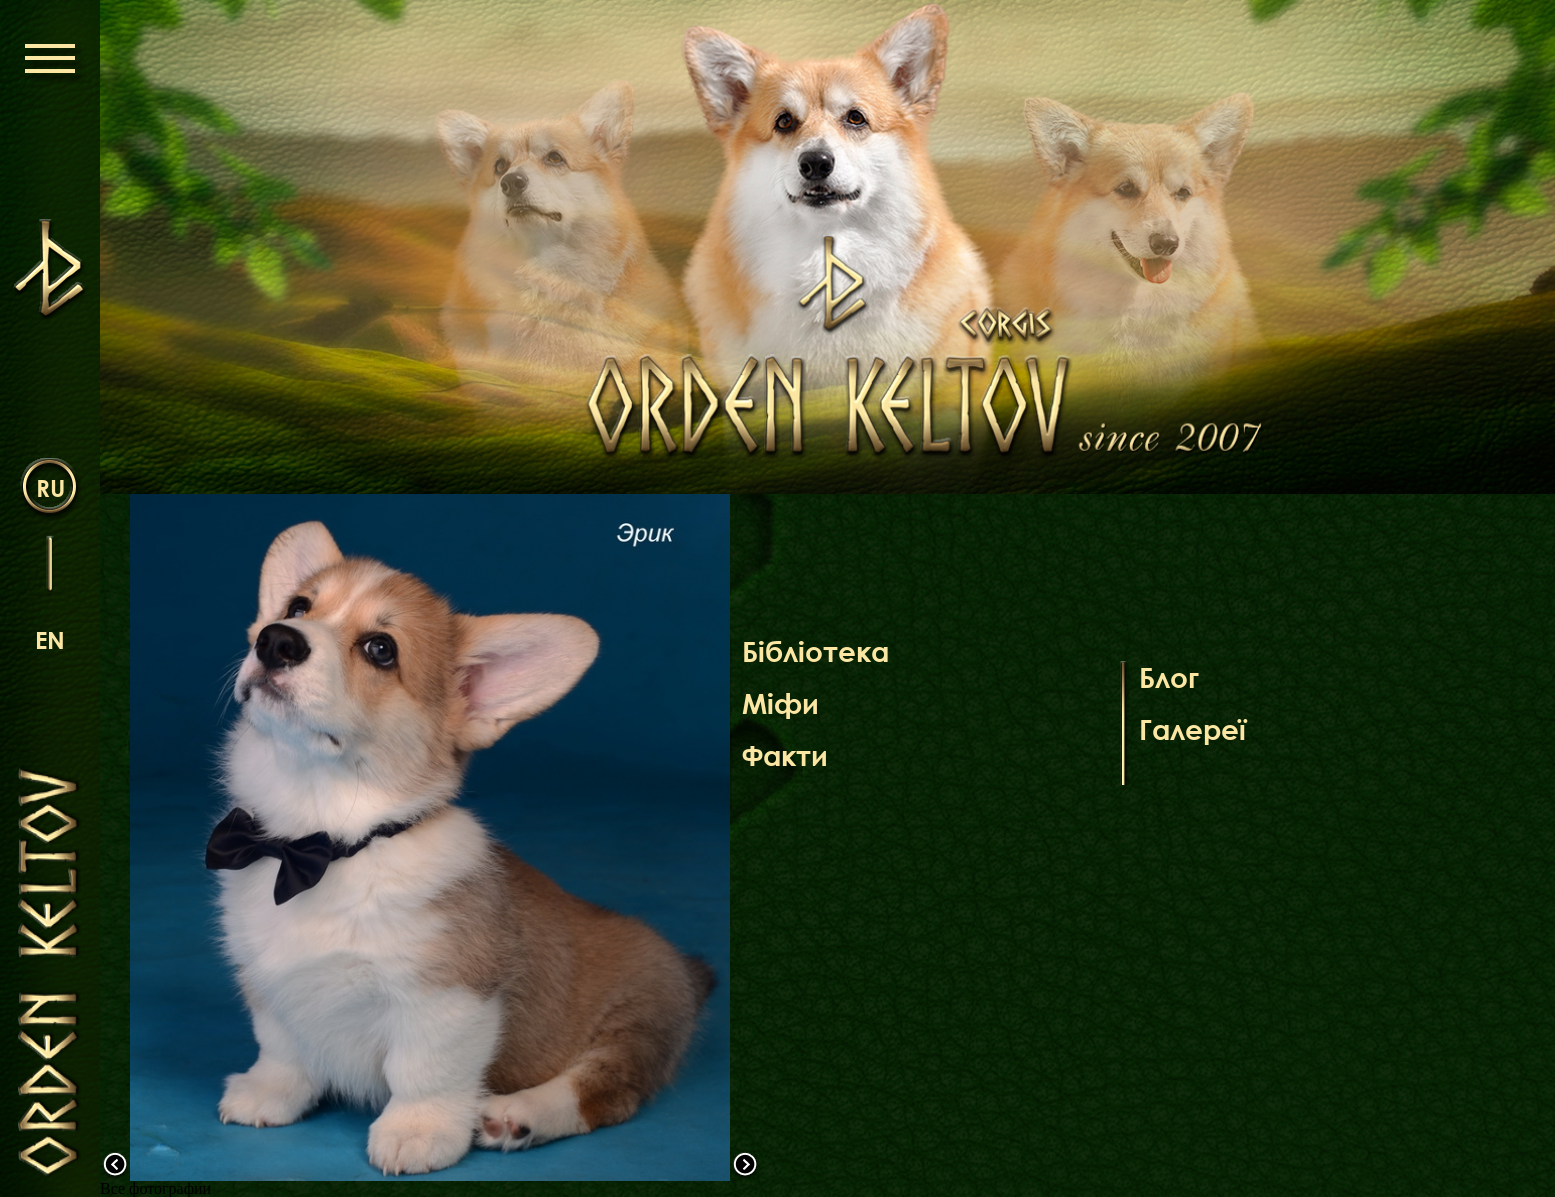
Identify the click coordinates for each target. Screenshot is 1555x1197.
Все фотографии (155, 1188)
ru (50, 487)
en (50, 639)
